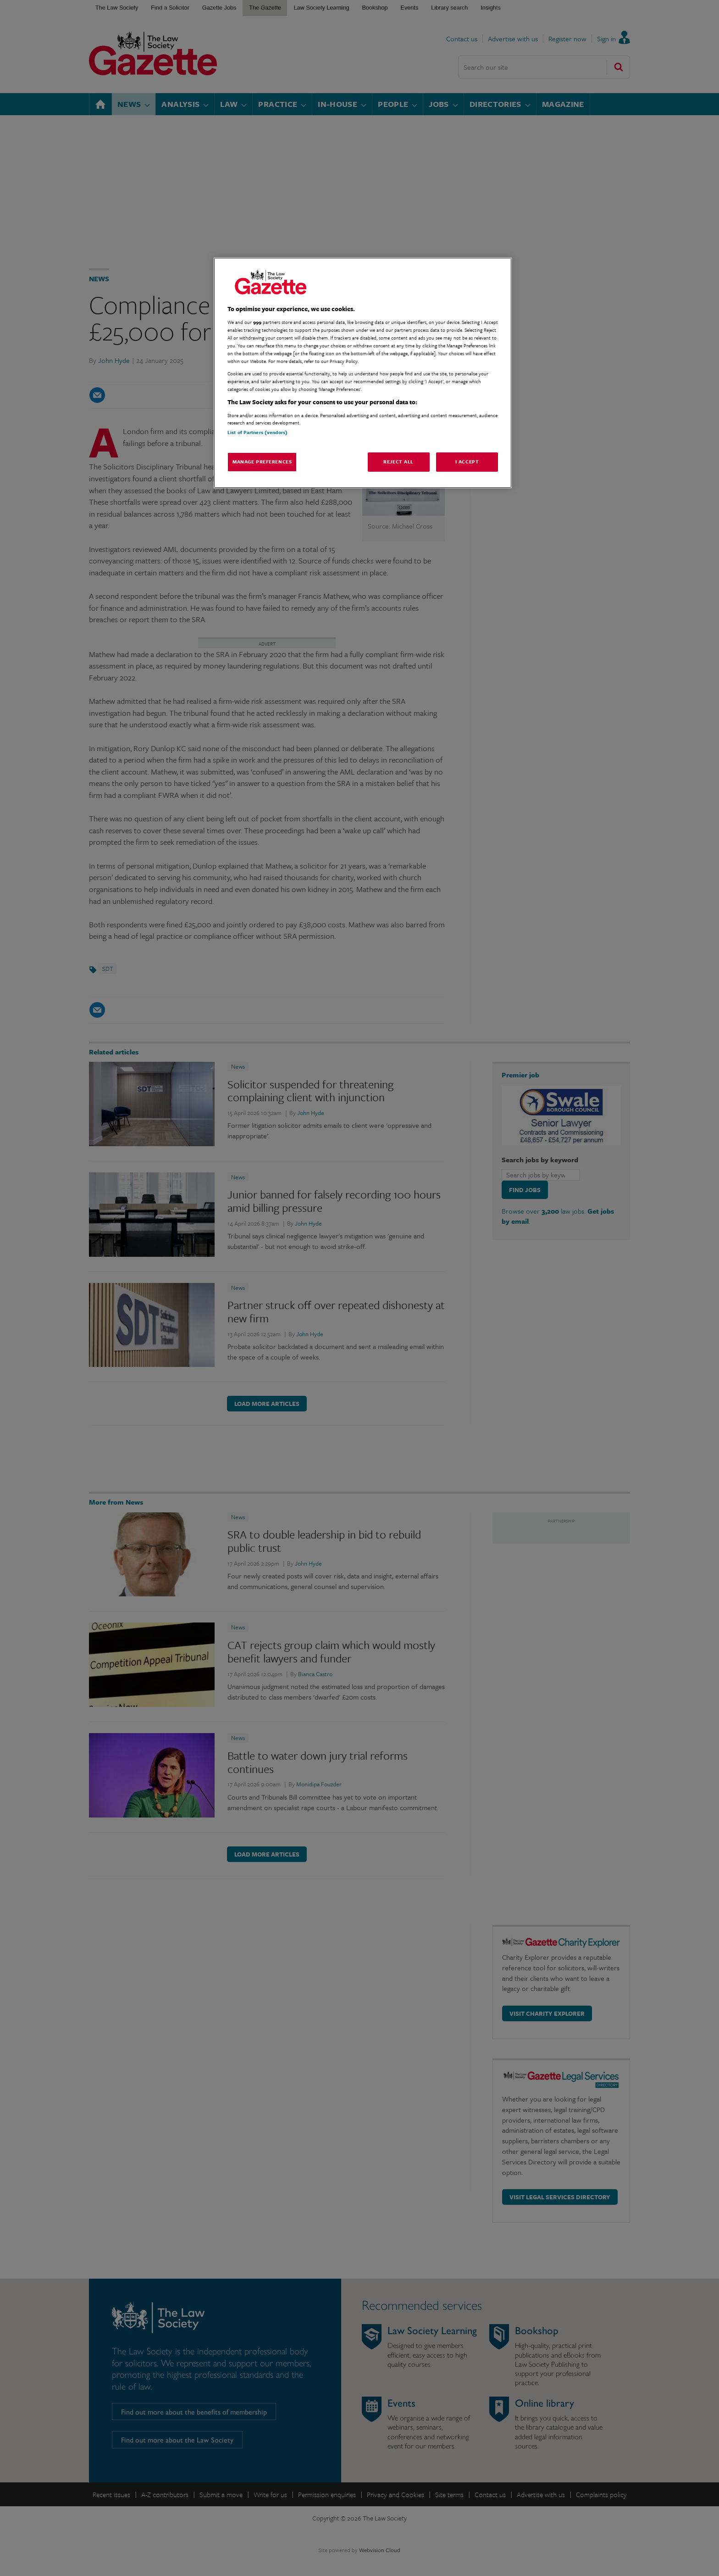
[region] (363, 372)
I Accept (467, 461)
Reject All (398, 461)
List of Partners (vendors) (257, 432)
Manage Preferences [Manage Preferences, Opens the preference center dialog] (262, 461)
